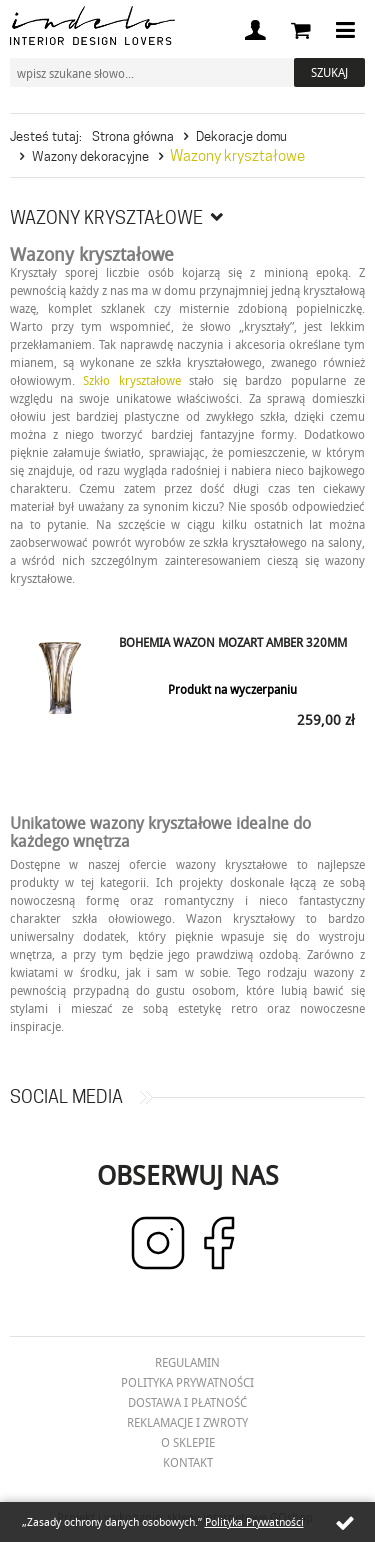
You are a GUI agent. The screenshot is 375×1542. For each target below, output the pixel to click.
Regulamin (187, 1362)
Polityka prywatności (187, 1382)
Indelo (92, 26)
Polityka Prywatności (254, 1521)
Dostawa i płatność (187, 1402)
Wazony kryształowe (237, 156)
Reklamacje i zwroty (187, 1422)
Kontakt (188, 1462)
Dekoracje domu (241, 136)
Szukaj (329, 72)
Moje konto (255, 30)
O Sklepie (188, 1442)
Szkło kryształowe (131, 380)
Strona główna (133, 136)
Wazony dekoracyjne (90, 156)
